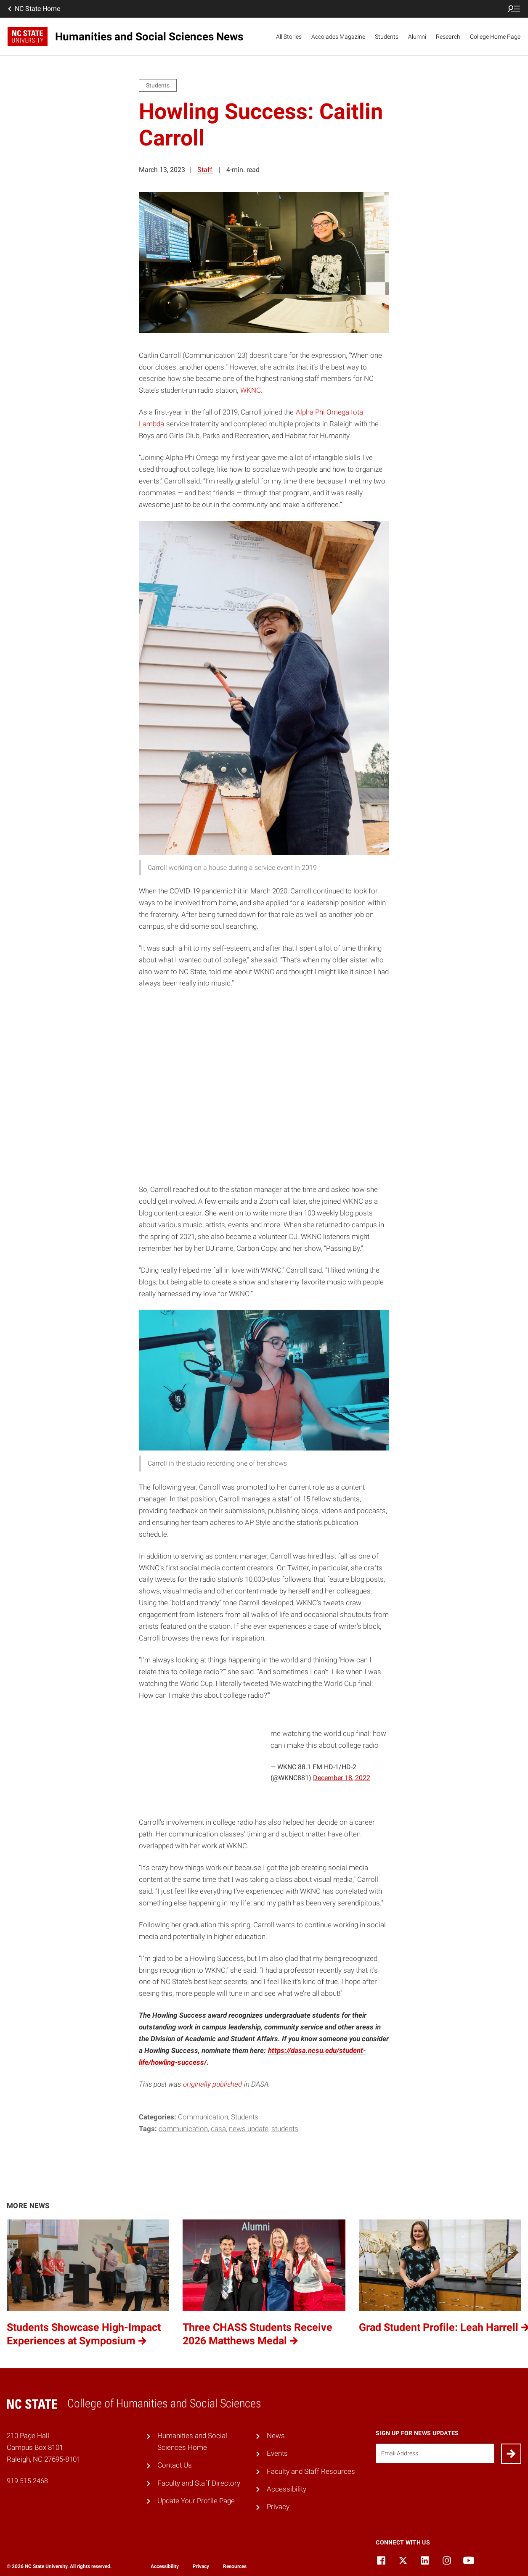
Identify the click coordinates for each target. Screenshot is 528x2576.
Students (386, 36)
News (276, 2435)
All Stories (289, 36)
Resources (235, 2566)
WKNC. (251, 390)
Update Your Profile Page (196, 2501)
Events (277, 2453)
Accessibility (286, 2489)
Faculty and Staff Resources (311, 2471)
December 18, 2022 (341, 1778)
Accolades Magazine (338, 36)
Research (448, 36)
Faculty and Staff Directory (198, 2483)
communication (183, 2128)
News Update (248, 2128)
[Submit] (511, 2454)
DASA (218, 2128)
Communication (203, 2117)
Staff (204, 170)
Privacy (278, 2506)
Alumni (417, 36)
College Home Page (495, 36)
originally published (212, 2084)
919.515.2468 (27, 2481)
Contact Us (174, 2465)
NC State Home (33, 9)
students (284, 2128)
